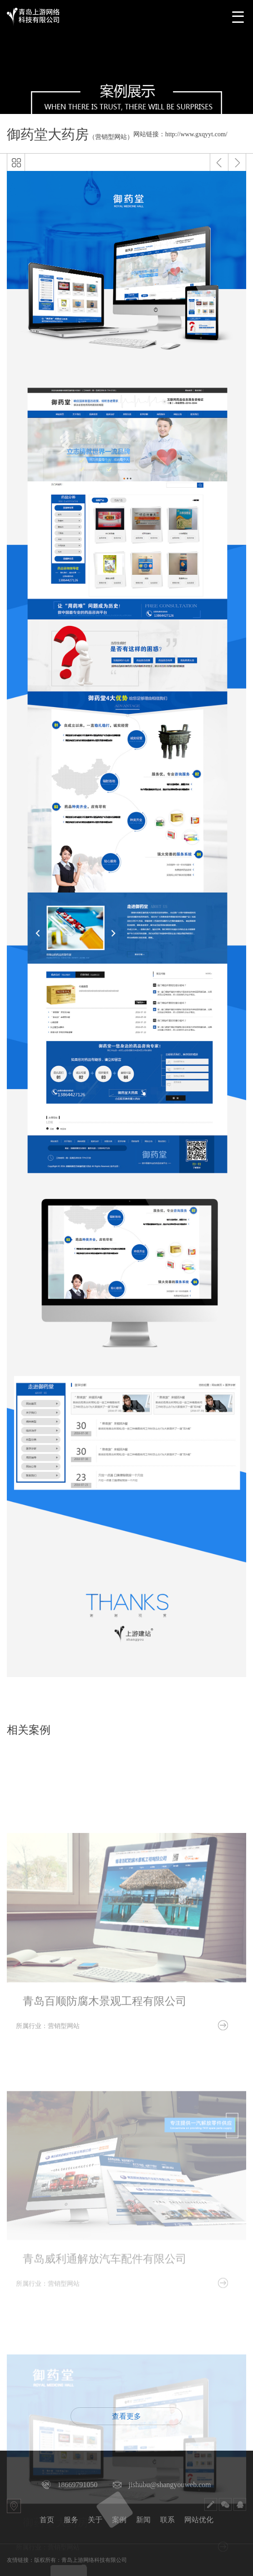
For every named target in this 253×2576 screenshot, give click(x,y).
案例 (119, 2520)
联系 (167, 2520)
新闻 (143, 2520)
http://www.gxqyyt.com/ (196, 134)
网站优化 (198, 2520)
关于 (95, 2520)
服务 (71, 2520)
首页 (47, 2520)
